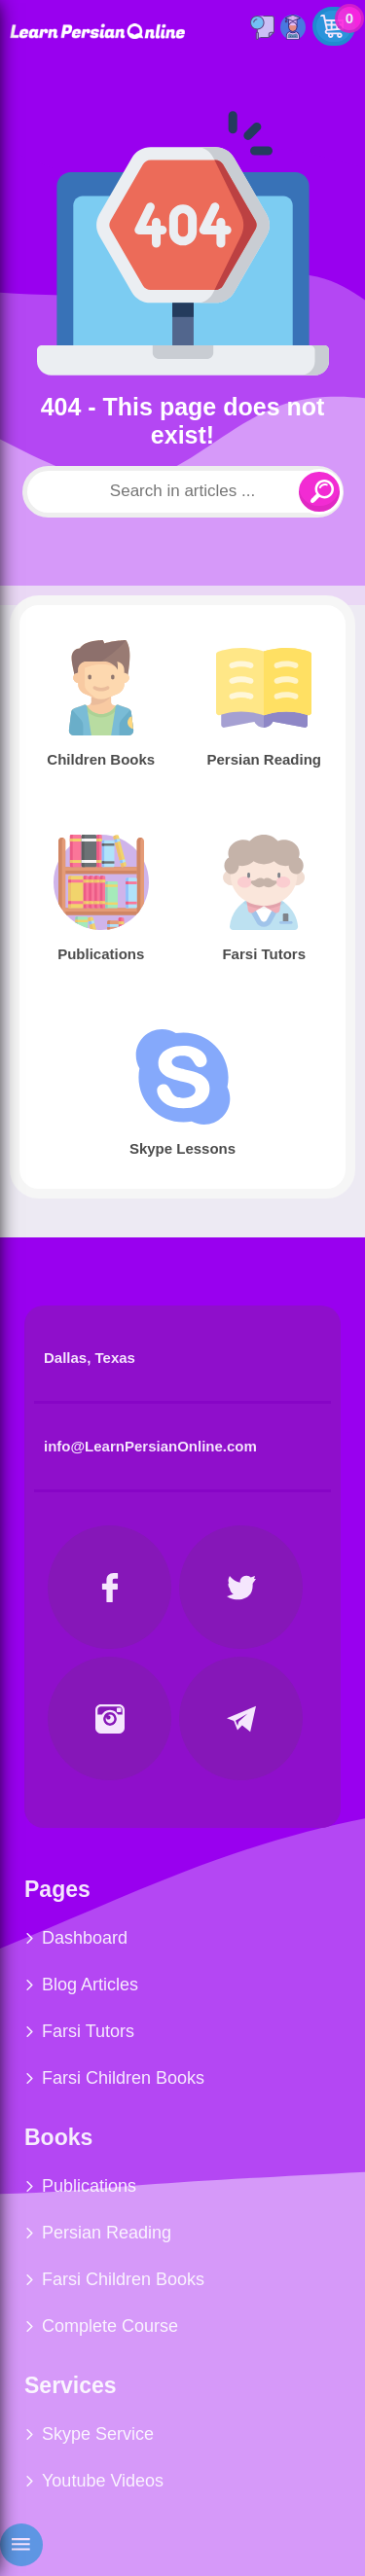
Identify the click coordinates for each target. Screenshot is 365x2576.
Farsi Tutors (88, 2031)
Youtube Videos (103, 2480)
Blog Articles (90, 1984)
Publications (89, 2186)
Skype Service (98, 2434)
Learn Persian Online (97, 30)
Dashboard (85, 1938)
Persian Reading (106, 2232)
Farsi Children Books (123, 2078)
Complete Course (110, 2326)
